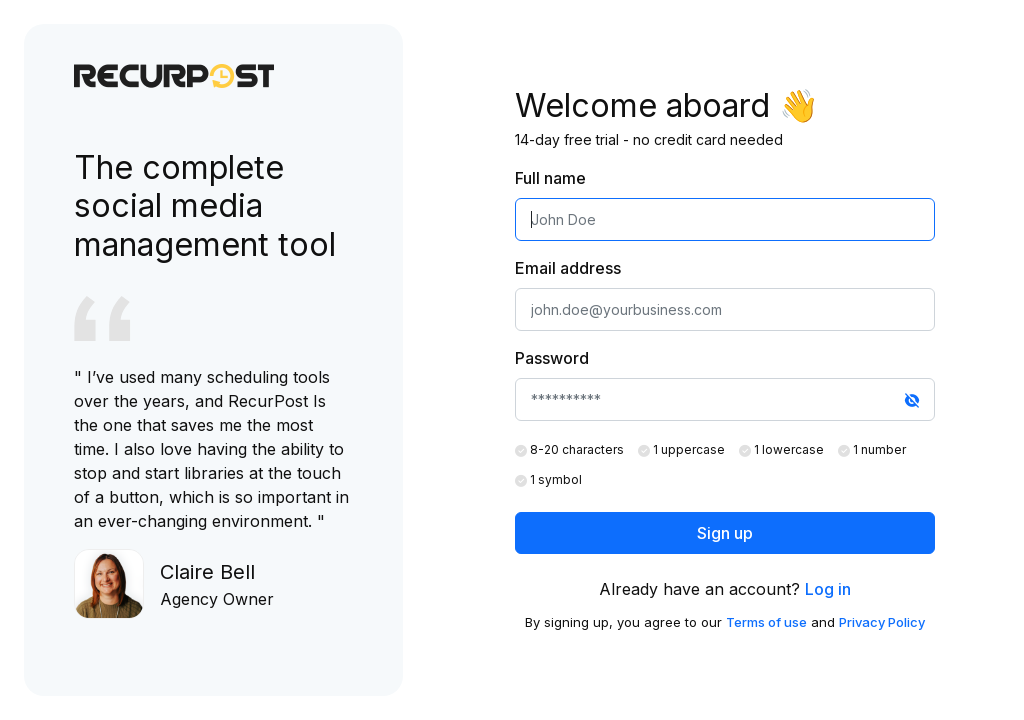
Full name (550, 178)
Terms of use (766, 622)
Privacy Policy (882, 622)
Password (552, 358)
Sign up (725, 533)
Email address (568, 268)
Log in (828, 589)
